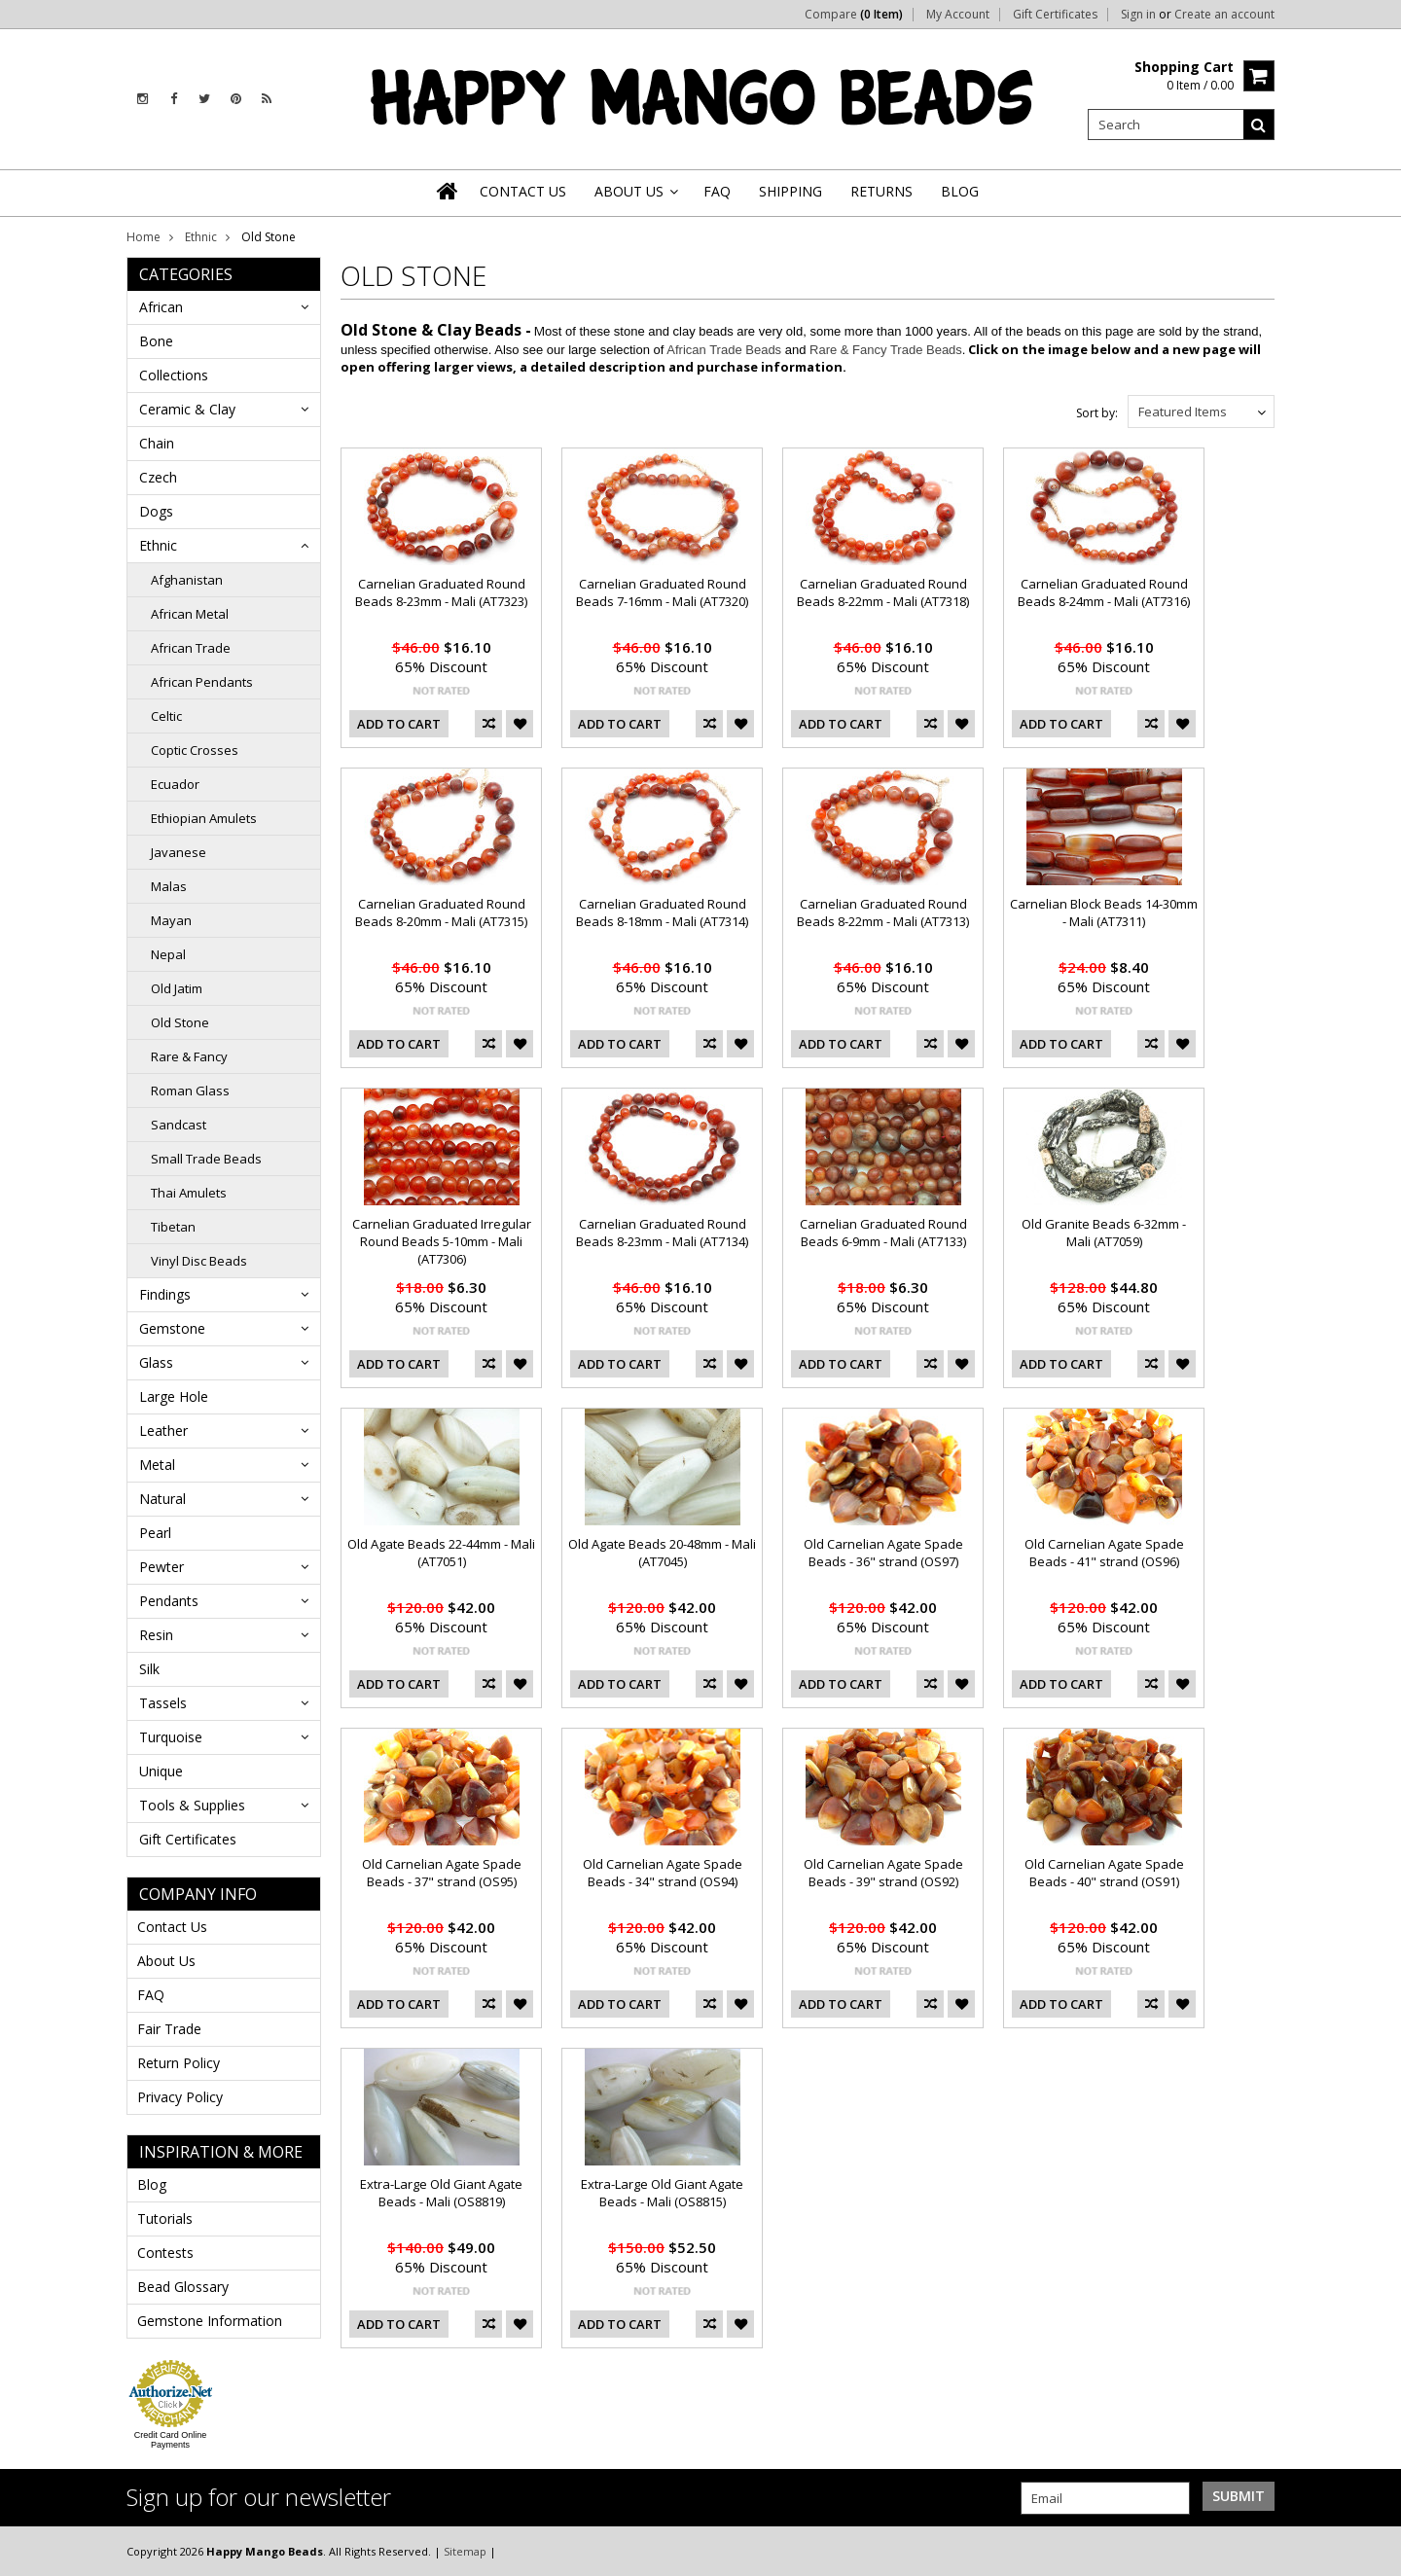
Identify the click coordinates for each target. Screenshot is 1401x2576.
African (161, 307)
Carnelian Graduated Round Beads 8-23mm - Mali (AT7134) (662, 1232)
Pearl (155, 1532)
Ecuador (175, 784)
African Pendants (202, 682)
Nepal (168, 954)
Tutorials (165, 2218)
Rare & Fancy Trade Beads (885, 349)
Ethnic (201, 237)
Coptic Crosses (194, 750)
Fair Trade (169, 2029)
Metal (157, 1464)
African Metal (190, 614)
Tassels (163, 1703)
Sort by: (1097, 413)
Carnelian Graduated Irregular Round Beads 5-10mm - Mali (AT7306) (441, 1241)
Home (143, 237)
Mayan (171, 920)
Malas (169, 886)
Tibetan (173, 1226)
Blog (151, 2184)
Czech (158, 477)
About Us (166, 1960)
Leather (163, 1430)
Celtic (166, 716)
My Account (957, 14)
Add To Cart (399, 724)
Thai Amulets (189, 1192)
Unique (161, 1771)
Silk (149, 1669)
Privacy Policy (180, 2097)
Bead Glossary (183, 2286)
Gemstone (172, 1328)
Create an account (1224, 14)
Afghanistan (187, 580)
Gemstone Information (209, 2320)
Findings (165, 1294)
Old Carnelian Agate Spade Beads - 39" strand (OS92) (883, 1872)
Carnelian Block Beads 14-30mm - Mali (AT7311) (1104, 912)
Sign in (1138, 14)
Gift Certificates (1055, 14)
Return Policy (178, 2063)
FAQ (150, 1995)
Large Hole (173, 1396)
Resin (156, 1635)
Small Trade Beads (206, 1158)
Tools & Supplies (192, 1805)
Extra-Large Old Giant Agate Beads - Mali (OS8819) (441, 2192)
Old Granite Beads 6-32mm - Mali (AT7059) (1104, 1232)
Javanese (178, 852)
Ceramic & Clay (187, 409)
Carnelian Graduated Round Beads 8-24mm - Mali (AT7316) (1104, 592)
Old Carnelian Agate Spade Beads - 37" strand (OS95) (441, 1872)
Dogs (156, 511)
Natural (162, 1498)
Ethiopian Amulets (204, 818)
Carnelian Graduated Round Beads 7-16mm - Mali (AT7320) (662, 592)
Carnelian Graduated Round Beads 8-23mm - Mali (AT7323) (441, 592)
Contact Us (172, 1926)
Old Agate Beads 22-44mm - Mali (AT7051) (441, 1552)
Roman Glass (190, 1090)
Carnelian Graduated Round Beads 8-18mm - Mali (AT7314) (662, 912)
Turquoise (170, 1737)
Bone (156, 341)
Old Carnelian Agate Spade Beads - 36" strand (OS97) (883, 1552)
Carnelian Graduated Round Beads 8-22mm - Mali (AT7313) (883, 912)
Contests (165, 2252)
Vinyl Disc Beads (199, 1261)
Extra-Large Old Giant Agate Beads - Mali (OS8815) (662, 2192)
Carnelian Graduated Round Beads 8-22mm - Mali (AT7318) (883, 592)
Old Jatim (176, 988)
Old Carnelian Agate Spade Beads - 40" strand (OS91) (1104, 1872)
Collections (173, 375)
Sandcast (178, 1124)
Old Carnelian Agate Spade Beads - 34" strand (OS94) (662, 1872)
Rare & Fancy (189, 1056)
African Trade (191, 648)
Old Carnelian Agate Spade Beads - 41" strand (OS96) (1104, 1552)
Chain (156, 443)
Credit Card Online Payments (170, 2440)
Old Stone (180, 1022)
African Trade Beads (723, 349)
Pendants (168, 1601)
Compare (854, 14)
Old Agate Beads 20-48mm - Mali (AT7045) (662, 1552)
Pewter (161, 1566)
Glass (156, 1362)
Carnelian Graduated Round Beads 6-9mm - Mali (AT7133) (883, 1232)
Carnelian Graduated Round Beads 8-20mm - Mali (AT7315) (441, 912)
